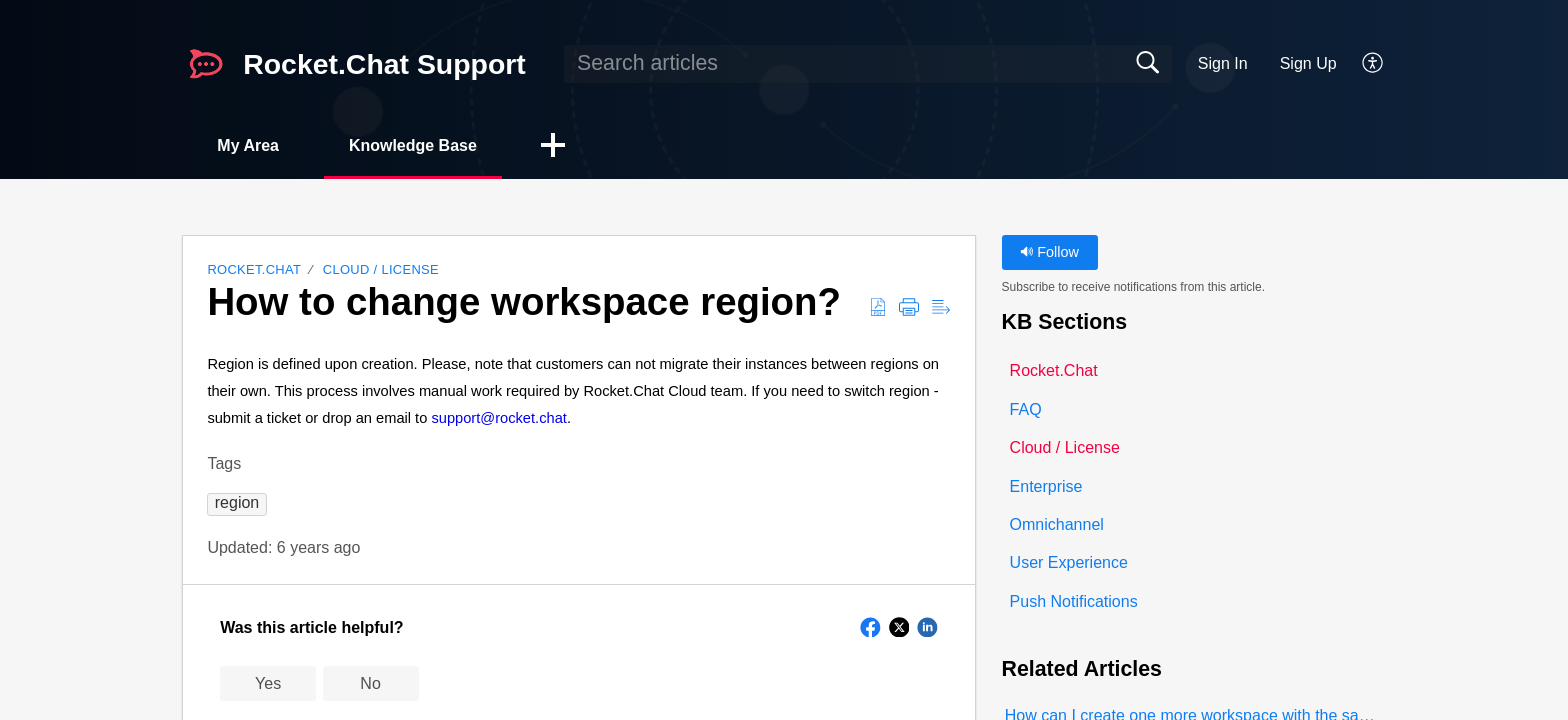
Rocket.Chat (254, 269)
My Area (248, 145)
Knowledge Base (413, 145)
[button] (1373, 64)
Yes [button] (268, 683)
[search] (868, 64)
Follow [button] (1049, 252)
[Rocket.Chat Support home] (206, 64)
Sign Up (1308, 63)
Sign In (1223, 63)
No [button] (370, 683)
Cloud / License (381, 269)
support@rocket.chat (498, 418)
